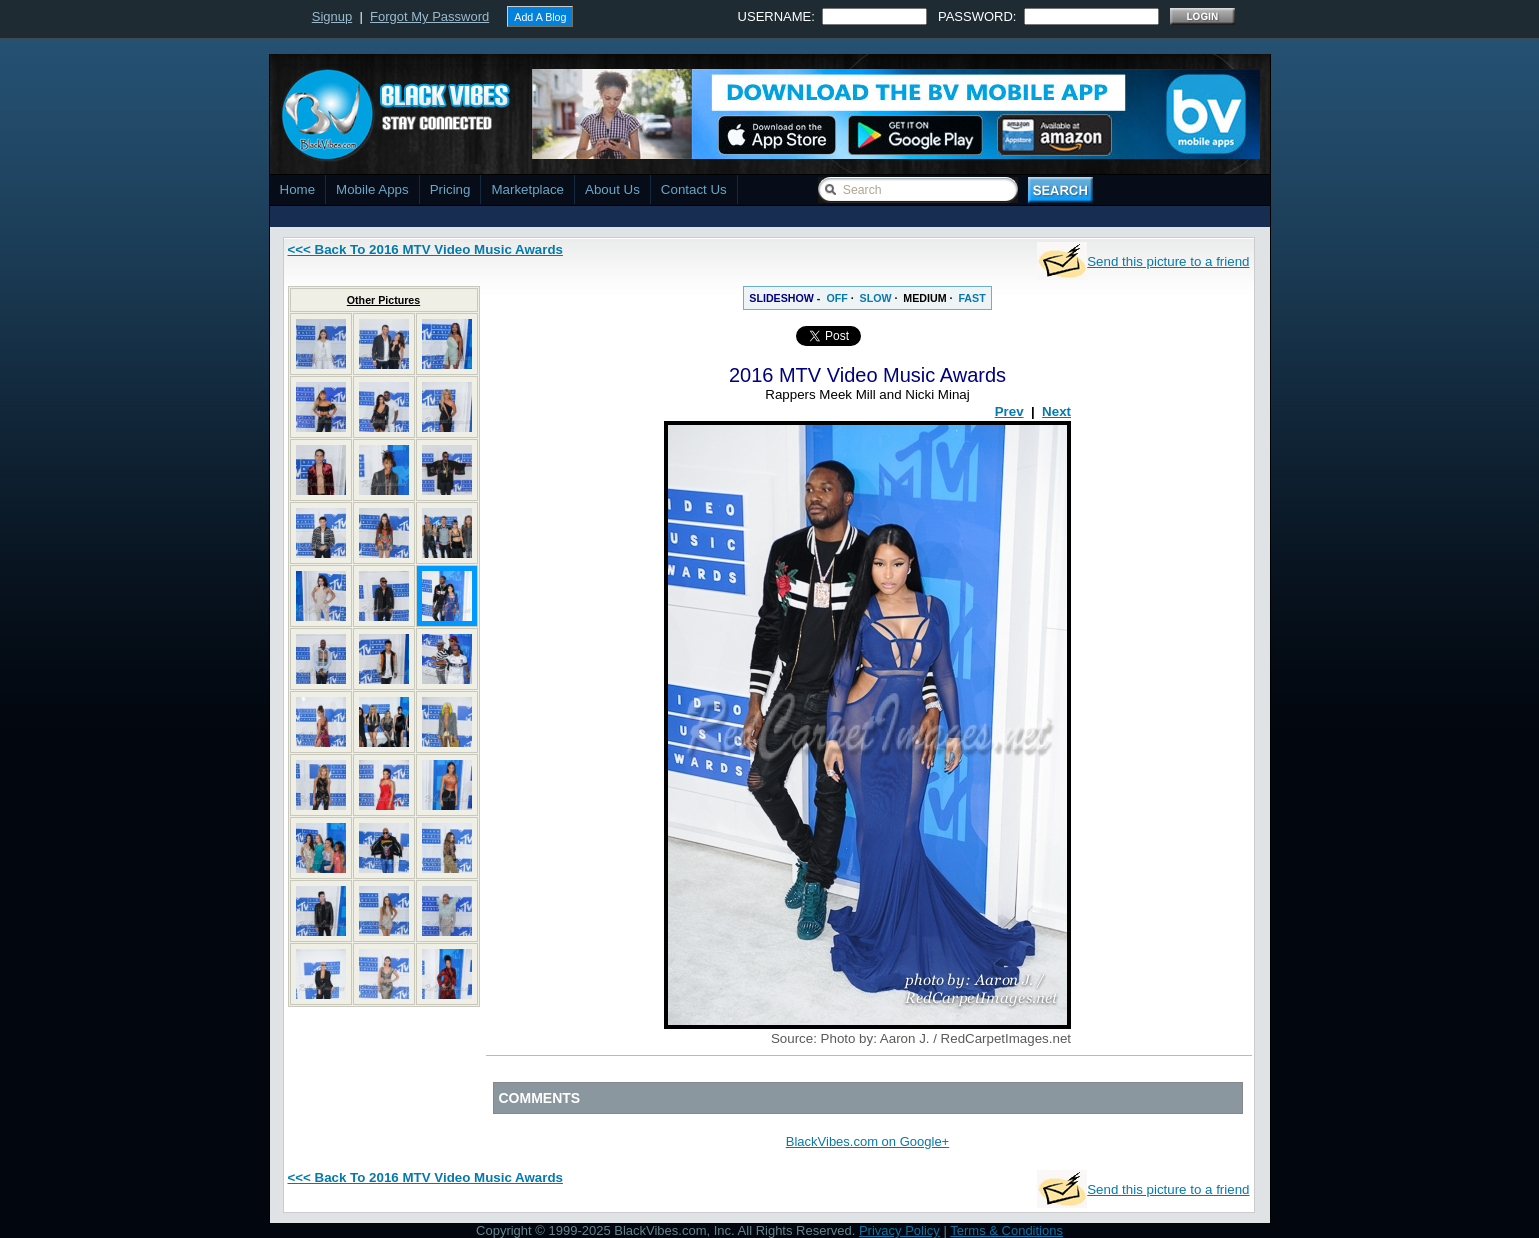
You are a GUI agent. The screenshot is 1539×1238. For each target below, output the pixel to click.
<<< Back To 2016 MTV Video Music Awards (425, 249)
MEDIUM (924, 298)
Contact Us (694, 189)
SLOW (876, 298)
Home (298, 189)
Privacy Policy (899, 1230)
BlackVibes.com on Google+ (867, 1141)
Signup (332, 16)
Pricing (450, 189)
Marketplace (527, 189)
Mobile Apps (372, 189)
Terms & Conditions (1006, 1230)
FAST (971, 298)
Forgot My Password (429, 16)
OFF (836, 298)
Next (1056, 411)
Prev (1009, 411)
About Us (612, 189)
